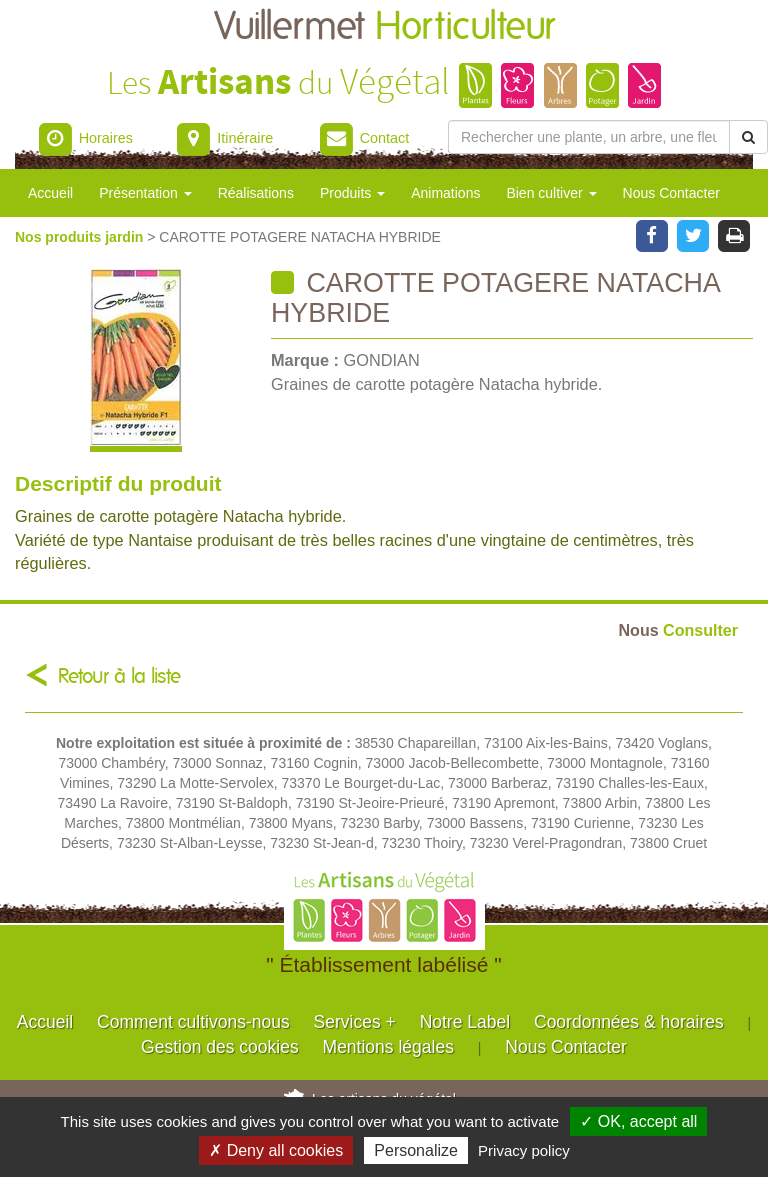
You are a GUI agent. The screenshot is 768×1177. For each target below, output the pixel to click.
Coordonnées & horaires (629, 1022)
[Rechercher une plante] (589, 137)
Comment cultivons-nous (193, 1022)
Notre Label (465, 1022)
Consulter (678, 630)
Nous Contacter (671, 193)
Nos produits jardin (81, 237)
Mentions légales (388, 1047)
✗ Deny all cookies (276, 1150)
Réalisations (256, 193)
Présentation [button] (145, 193)
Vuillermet (384, 27)
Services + (355, 1022)
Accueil (50, 193)
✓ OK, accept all (638, 1121)
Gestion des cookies (220, 1047)
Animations (445, 193)
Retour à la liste (119, 676)
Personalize (416, 1150)
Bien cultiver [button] (551, 193)
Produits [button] (352, 193)
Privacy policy (524, 1150)
